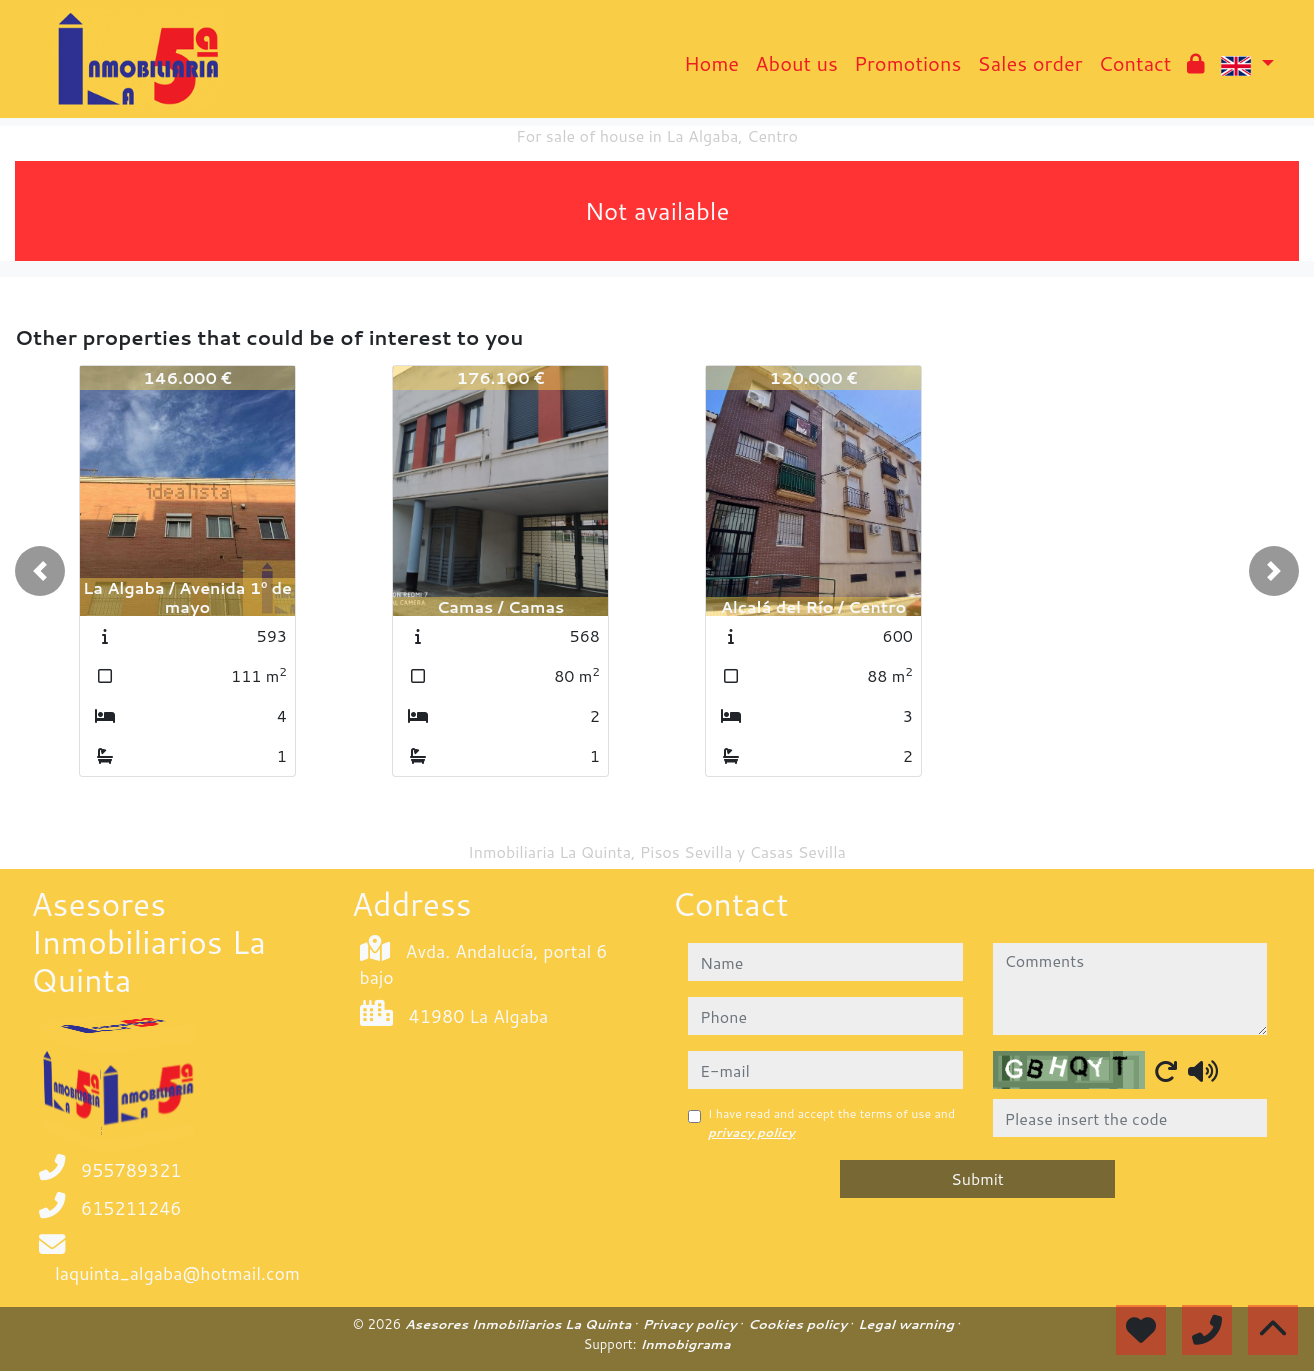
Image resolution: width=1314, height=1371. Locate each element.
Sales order (1029, 63)
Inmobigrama (685, 1344)
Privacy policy (691, 1324)
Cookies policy (799, 1324)
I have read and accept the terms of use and (831, 1122)
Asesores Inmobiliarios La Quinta (520, 1324)
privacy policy (751, 1132)
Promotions (907, 63)
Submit (977, 1178)
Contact (1135, 63)
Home (711, 63)
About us (796, 63)
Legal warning (908, 1324)
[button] (40, 571)
